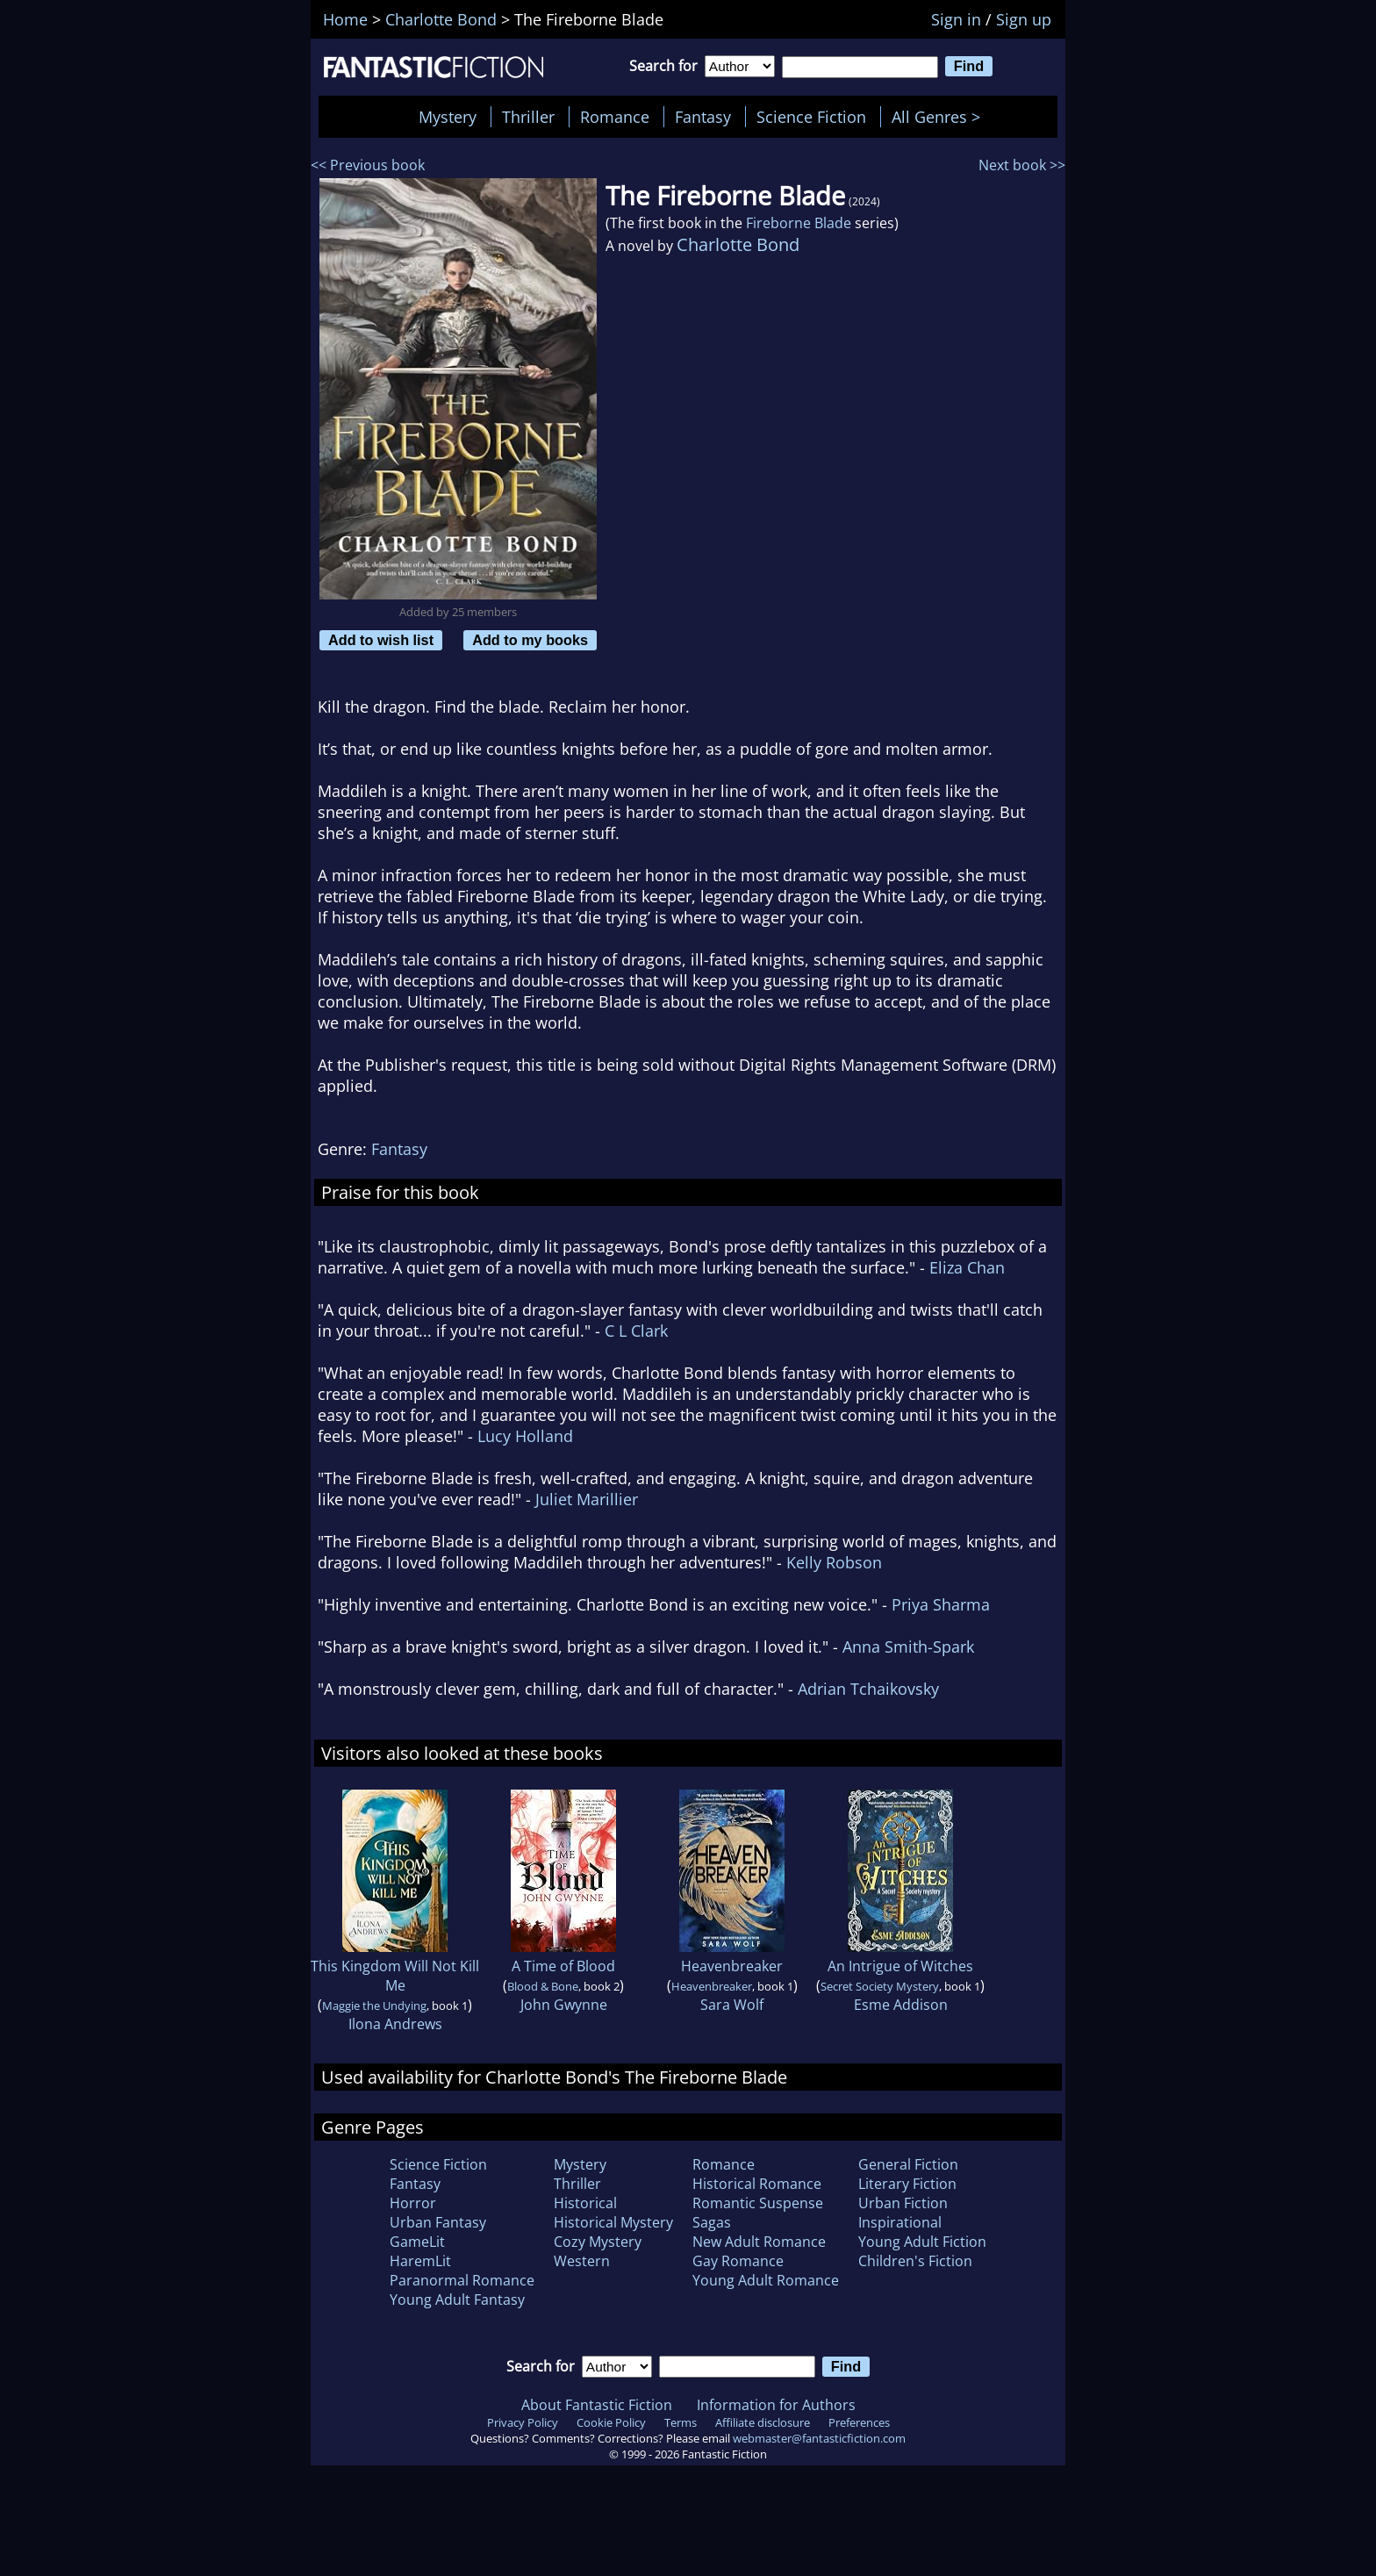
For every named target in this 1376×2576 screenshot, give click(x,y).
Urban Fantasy (438, 2222)
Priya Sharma (941, 1604)
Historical (585, 2203)
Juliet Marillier (586, 1499)
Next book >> (1021, 165)
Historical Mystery (613, 2222)
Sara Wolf (731, 2004)
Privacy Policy (522, 2422)
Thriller (528, 116)
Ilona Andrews (395, 2024)
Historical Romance (756, 2183)
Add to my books (530, 640)
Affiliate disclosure (762, 2422)
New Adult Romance (759, 2241)
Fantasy (703, 116)
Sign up (1023, 19)
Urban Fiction (903, 2203)
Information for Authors (776, 2405)
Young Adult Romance (765, 2280)
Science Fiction (811, 116)
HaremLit (420, 2261)
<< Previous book (368, 165)
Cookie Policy (611, 2422)
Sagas (711, 2222)
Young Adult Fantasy (457, 2299)
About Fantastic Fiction (596, 2405)
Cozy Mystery (597, 2241)
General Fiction (908, 2164)
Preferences (859, 2422)
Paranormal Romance (462, 2280)
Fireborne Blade (798, 223)
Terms (680, 2422)
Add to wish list (381, 640)
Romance (614, 116)
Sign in (956, 19)
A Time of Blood (563, 1966)
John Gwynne (563, 2004)
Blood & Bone (542, 1986)
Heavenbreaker (732, 1966)
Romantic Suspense (757, 2203)
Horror (413, 2203)
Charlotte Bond (738, 244)
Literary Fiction (907, 2183)
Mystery (448, 116)
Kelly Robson (834, 1562)
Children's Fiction (915, 2261)
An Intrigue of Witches (900, 1966)
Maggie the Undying (374, 2005)
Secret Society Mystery (880, 1986)
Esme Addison (901, 2004)
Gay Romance (738, 2261)
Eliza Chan (967, 1267)
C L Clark (636, 1330)
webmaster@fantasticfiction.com (819, 2438)
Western (582, 2261)
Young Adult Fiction (922, 2241)
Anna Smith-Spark (908, 1646)
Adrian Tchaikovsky (868, 1688)
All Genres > (940, 116)
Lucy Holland (525, 1435)
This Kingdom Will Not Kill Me (395, 1975)
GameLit (417, 2241)
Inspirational (900, 2222)
